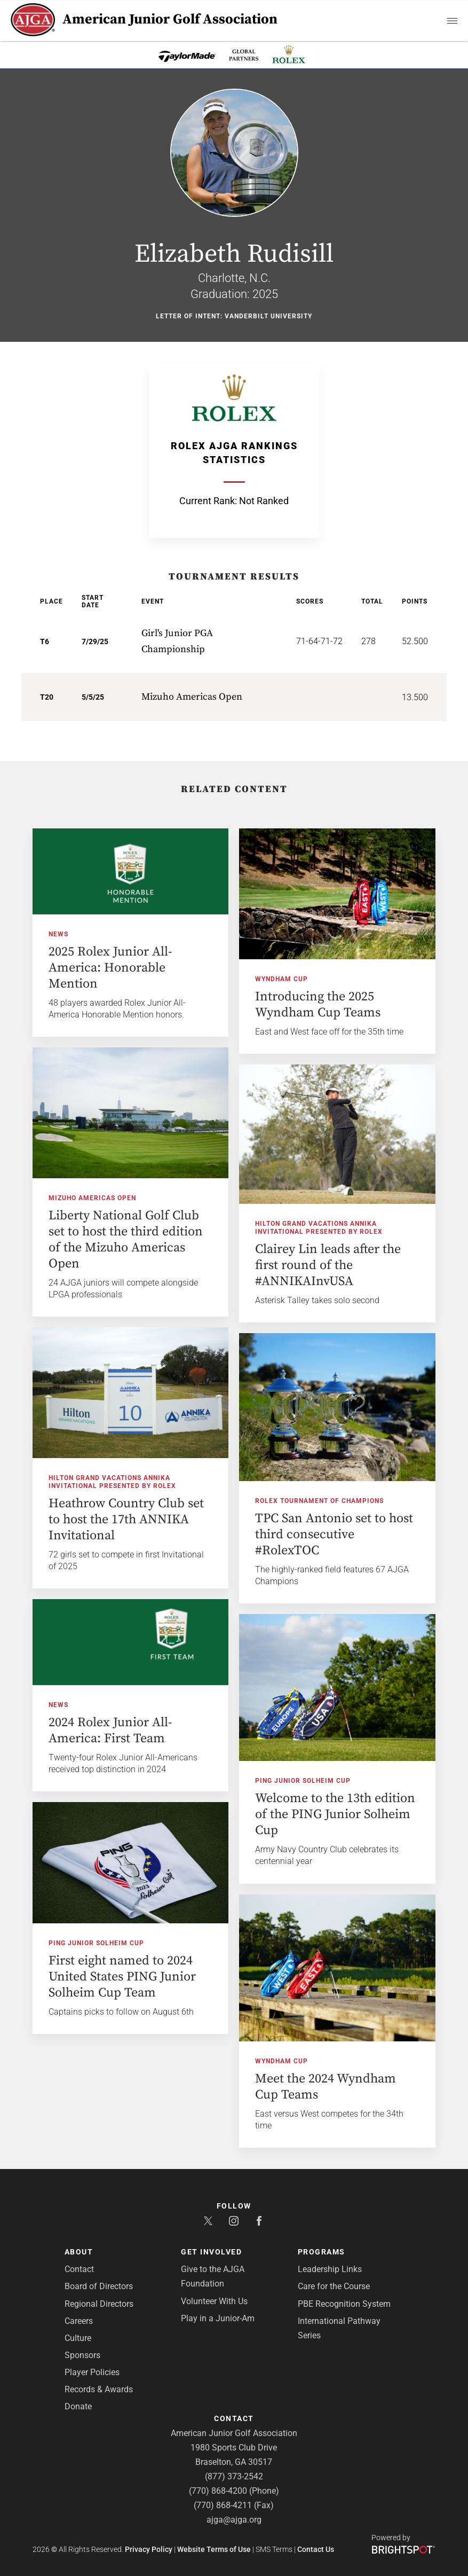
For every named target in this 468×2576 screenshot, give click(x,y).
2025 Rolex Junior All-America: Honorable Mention (110, 968)
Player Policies (92, 2372)
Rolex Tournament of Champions (319, 1501)
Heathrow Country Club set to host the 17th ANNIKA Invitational (126, 1520)
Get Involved (211, 2252)
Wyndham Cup (281, 979)
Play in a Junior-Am (218, 2318)
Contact (79, 2269)
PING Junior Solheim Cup (303, 1780)
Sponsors (82, 2355)
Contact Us (315, 2549)
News (58, 934)
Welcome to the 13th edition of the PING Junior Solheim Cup (335, 1814)
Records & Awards (99, 2389)
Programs (321, 2252)
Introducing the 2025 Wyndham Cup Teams (317, 1005)
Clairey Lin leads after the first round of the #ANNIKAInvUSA (328, 1265)
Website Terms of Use (214, 2549)
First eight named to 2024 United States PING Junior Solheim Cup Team (122, 1977)
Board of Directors (99, 2286)
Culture (78, 2338)
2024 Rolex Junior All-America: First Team (110, 1730)
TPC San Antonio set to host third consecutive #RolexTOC (334, 1534)
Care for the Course (334, 2286)
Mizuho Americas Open (92, 1198)
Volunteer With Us (214, 2301)
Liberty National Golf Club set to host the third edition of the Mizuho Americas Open (126, 1240)
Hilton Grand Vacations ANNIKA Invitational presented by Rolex (319, 1227)
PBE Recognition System (344, 2304)
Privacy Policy (148, 2549)
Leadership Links (330, 2269)
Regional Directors (99, 2304)
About (79, 2252)
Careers (79, 2321)
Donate (78, 2406)
